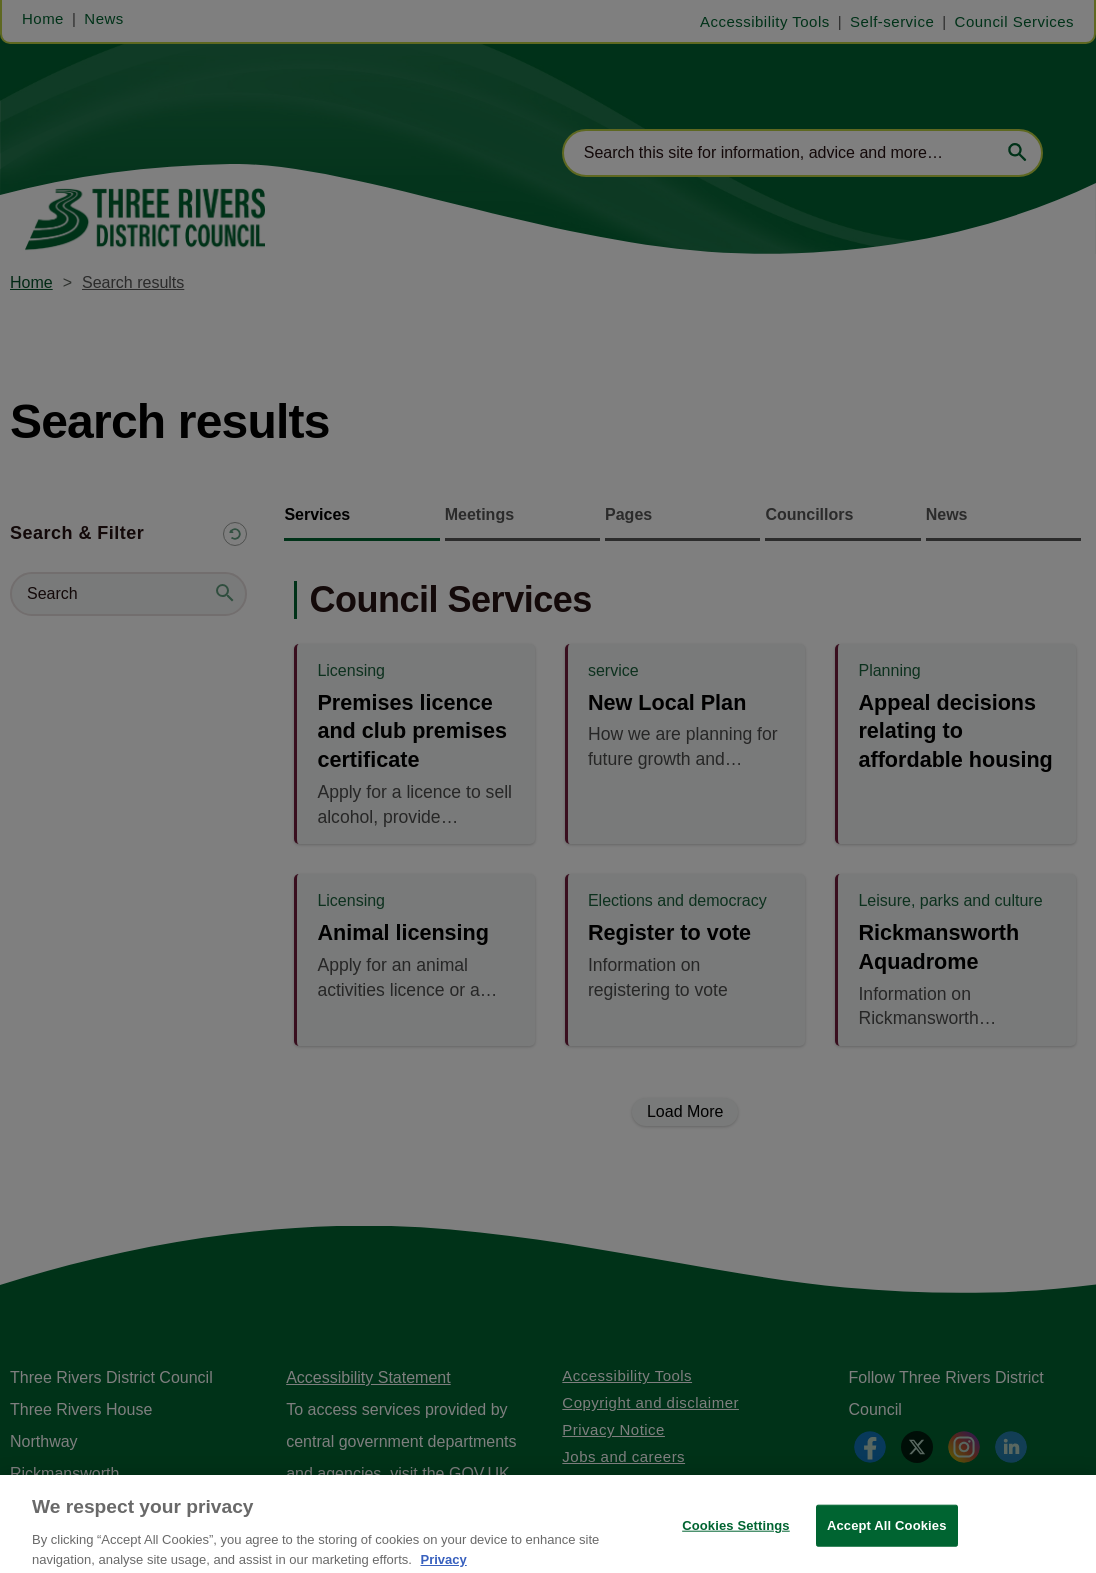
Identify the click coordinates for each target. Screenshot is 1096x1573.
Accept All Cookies (887, 1537)
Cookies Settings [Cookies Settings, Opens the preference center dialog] (736, 1537)
